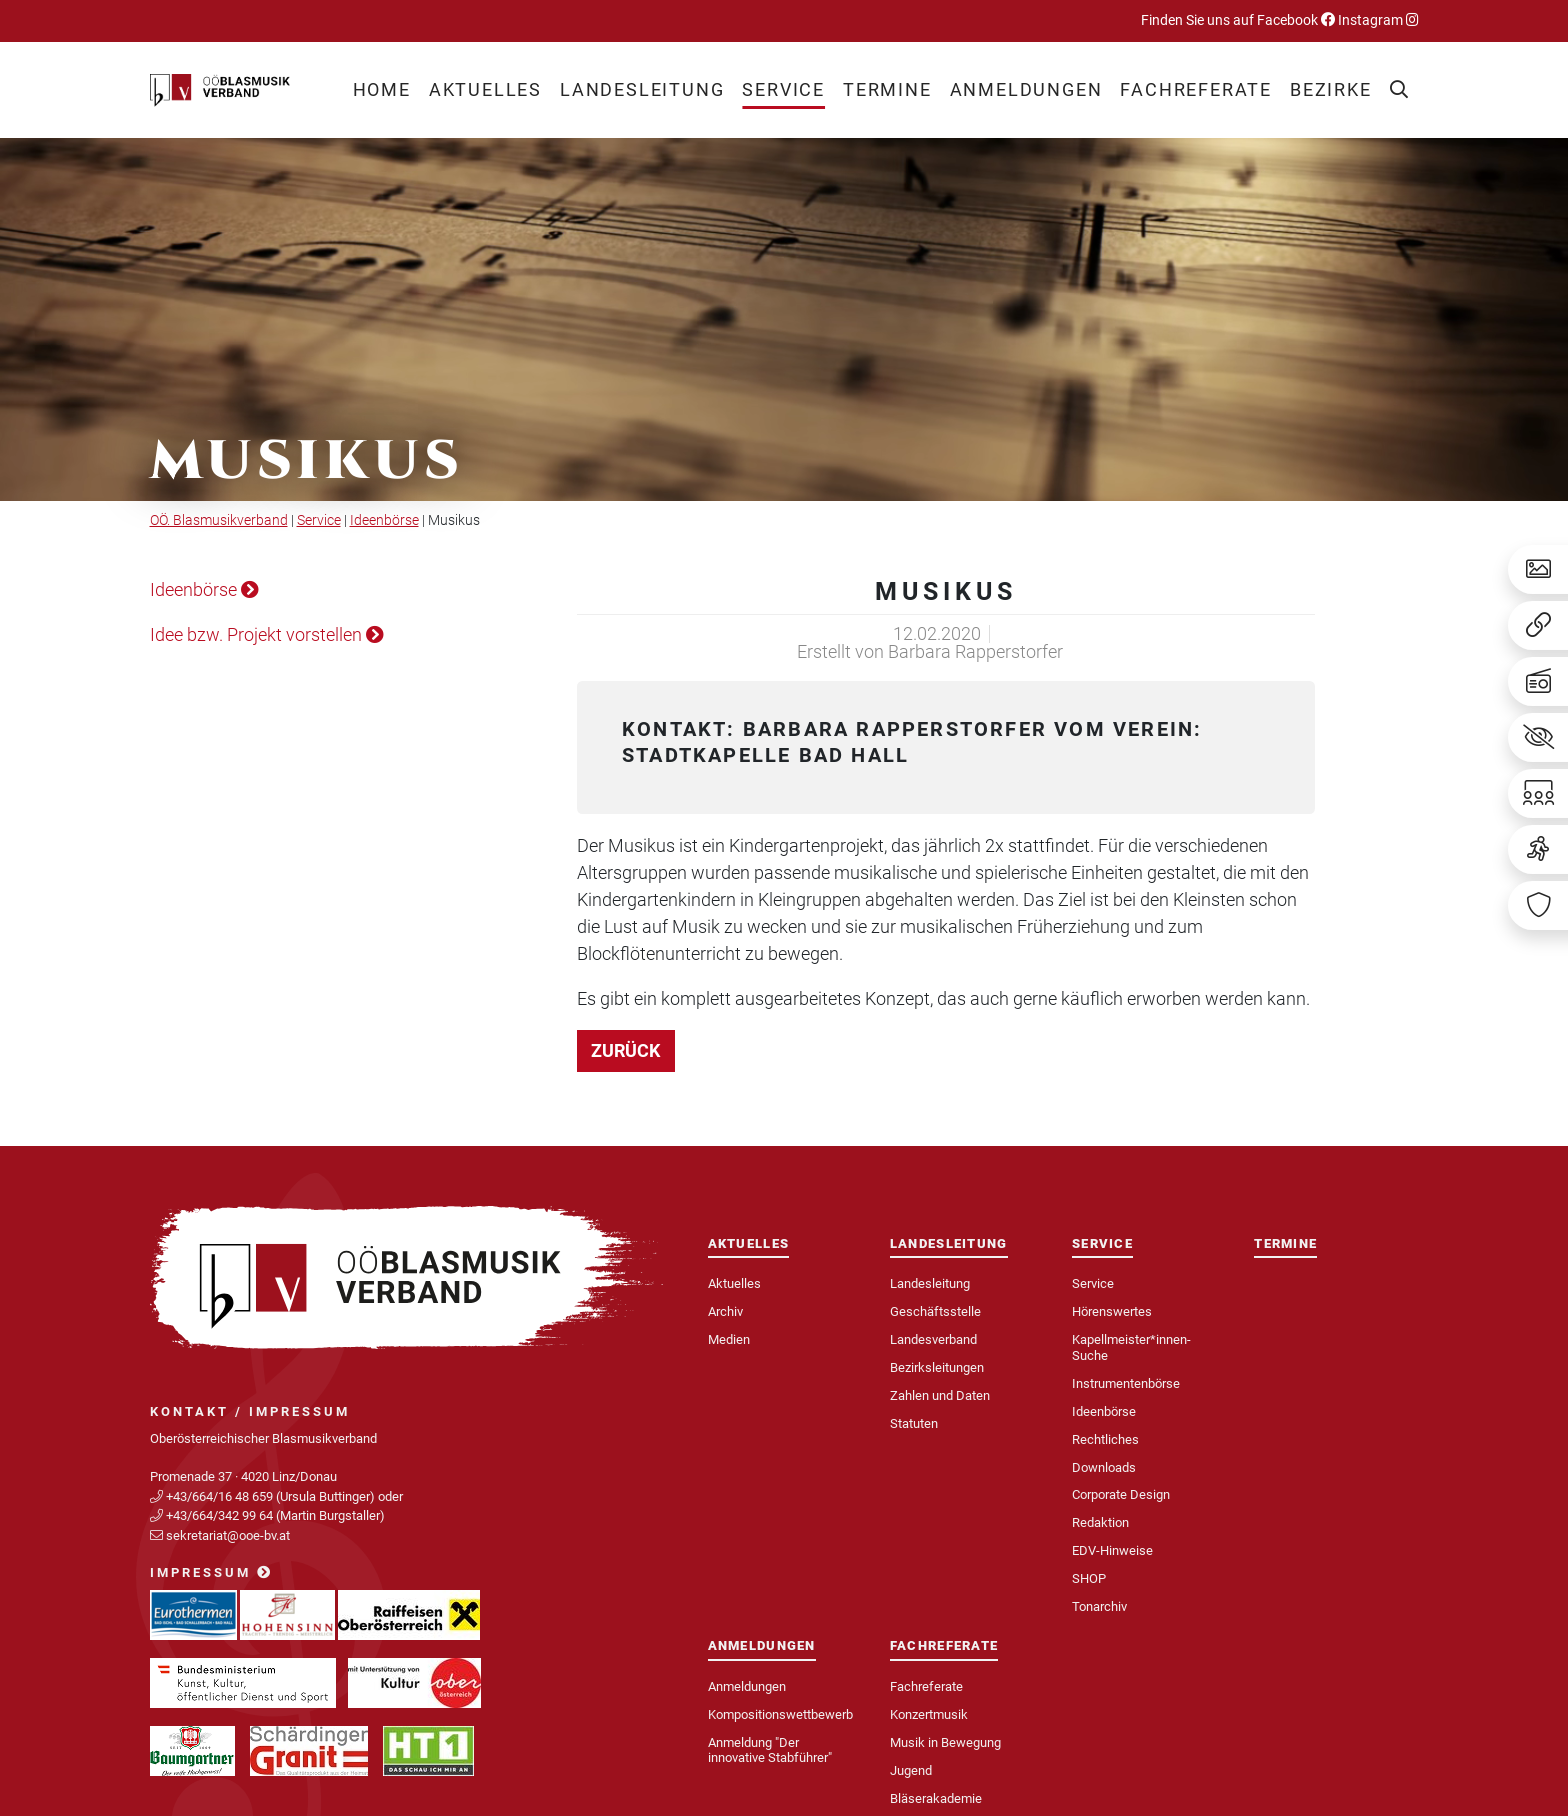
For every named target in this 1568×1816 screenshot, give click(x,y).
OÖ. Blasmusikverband (219, 520)
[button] (485, 90)
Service (319, 520)
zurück (625, 1050)
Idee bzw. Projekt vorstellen (267, 634)
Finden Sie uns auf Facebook (1238, 20)
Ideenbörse (384, 520)
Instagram (1377, 20)
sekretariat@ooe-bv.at (229, 1535)
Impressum (211, 1572)
